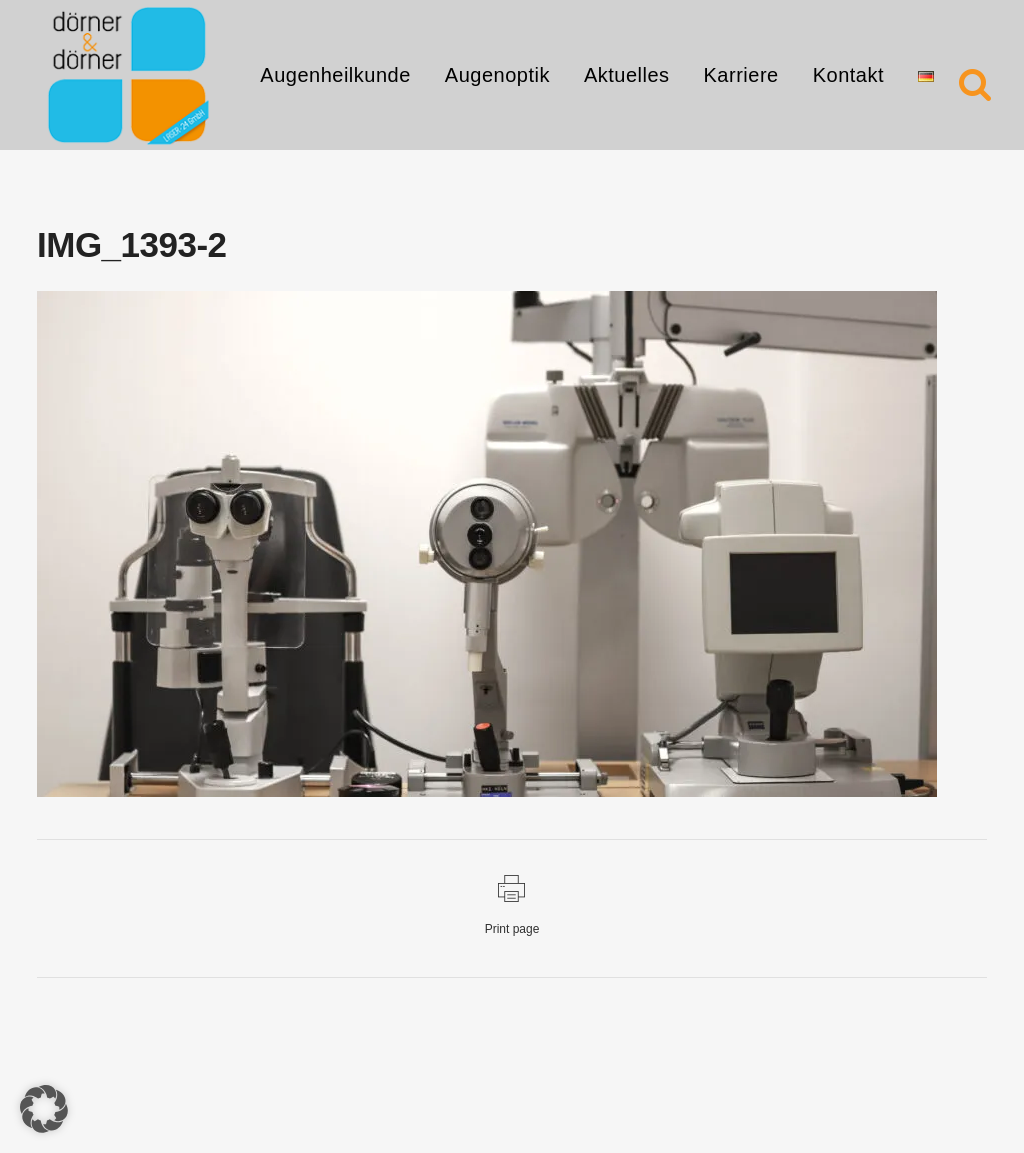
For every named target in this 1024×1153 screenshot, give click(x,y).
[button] (44, 1109)
